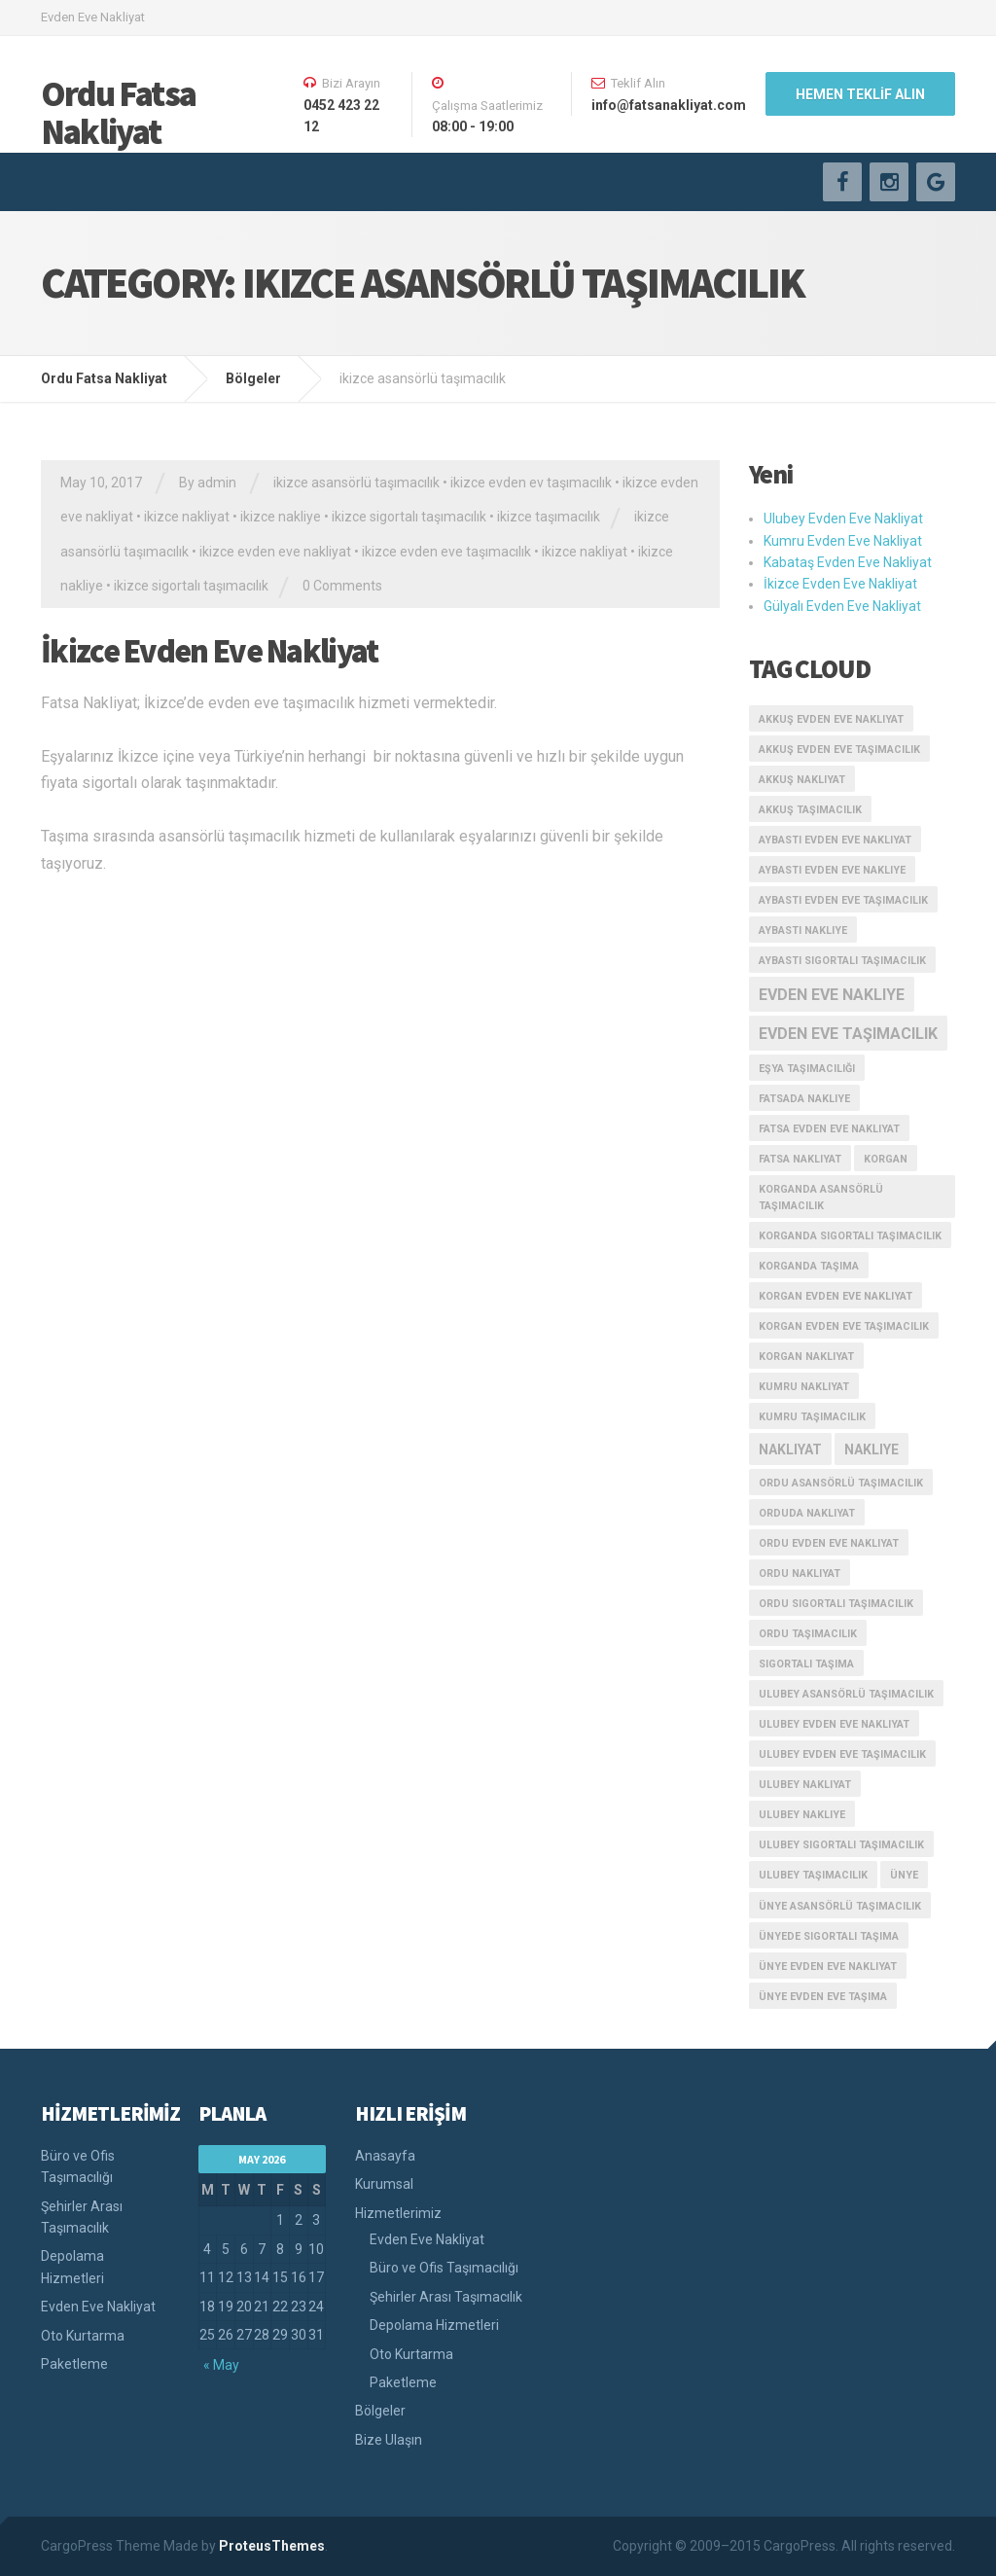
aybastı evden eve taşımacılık (843, 900)
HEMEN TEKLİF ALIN (860, 94)
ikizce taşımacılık (548, 516)
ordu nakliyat (799, 1573)
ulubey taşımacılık (813, 1875)
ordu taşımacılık (808, 1634)
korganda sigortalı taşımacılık (850, 1236)
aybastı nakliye (803, 930)
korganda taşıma (809, 1266)
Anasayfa (385, 2156)
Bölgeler (380, 2410)
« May (221, 2365)
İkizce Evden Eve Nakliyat (209, 650)
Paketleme (74, 2364)
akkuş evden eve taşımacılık (839, 749)
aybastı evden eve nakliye (832, 870)
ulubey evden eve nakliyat (834, 1724)
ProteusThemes (272, 2546)
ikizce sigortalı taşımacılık (409, 516)
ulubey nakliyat (805, 1784)
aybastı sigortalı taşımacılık (842, 960)
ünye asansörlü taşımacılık (840, 1906)
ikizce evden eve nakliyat (275, 551)
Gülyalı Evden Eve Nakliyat (842, 606)
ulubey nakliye (802, 1814)
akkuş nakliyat (802, 779)
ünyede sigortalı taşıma (829, 1936)
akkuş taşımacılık (810, 810)
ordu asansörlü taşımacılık (841, 1483)
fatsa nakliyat (800, 1159)
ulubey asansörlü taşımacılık (846, 1694)
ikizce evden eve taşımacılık (446, 551)
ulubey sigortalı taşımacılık (841, 1845)
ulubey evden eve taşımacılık (842, 1754)
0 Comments (342, 585)
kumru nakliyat (804, 1386)
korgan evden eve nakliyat (835, 1296)
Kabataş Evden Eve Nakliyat (848, 562)
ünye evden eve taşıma (823, 1996)
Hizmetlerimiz (398, 2213)
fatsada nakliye (804, 1098)
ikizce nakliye (280, 516)
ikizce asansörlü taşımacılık (356, 482)
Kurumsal (384, 2184)
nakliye (871, 1449)
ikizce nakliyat (187, 516)
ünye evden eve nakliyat (828, 1966)
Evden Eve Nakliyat (98, 2306)
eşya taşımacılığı (807, 1068)
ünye (904, 1875)
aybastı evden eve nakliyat (835, 840)
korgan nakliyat (806, 1356)
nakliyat (790, 1449)
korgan (885, 1159)
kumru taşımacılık (812, 1417)
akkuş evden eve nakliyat (831, 719)
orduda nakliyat (807, 1513)
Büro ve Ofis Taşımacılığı (78, 2166)
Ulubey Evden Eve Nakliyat (843, 518)
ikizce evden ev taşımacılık (531, 482)
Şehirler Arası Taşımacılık (82, 2217)
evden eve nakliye (832, 994)
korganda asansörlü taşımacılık (821, 1197)
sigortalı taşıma (806, 1664)
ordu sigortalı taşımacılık (836, 1603)
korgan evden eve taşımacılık (844, 1326)
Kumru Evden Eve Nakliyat (843, 541)
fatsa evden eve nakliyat (829, 1129)
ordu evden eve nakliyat (829, 1543)
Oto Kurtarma (82, 2335)
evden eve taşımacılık (848, 1033)
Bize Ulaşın (388, 2440)
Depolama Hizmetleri (72, 2266)
